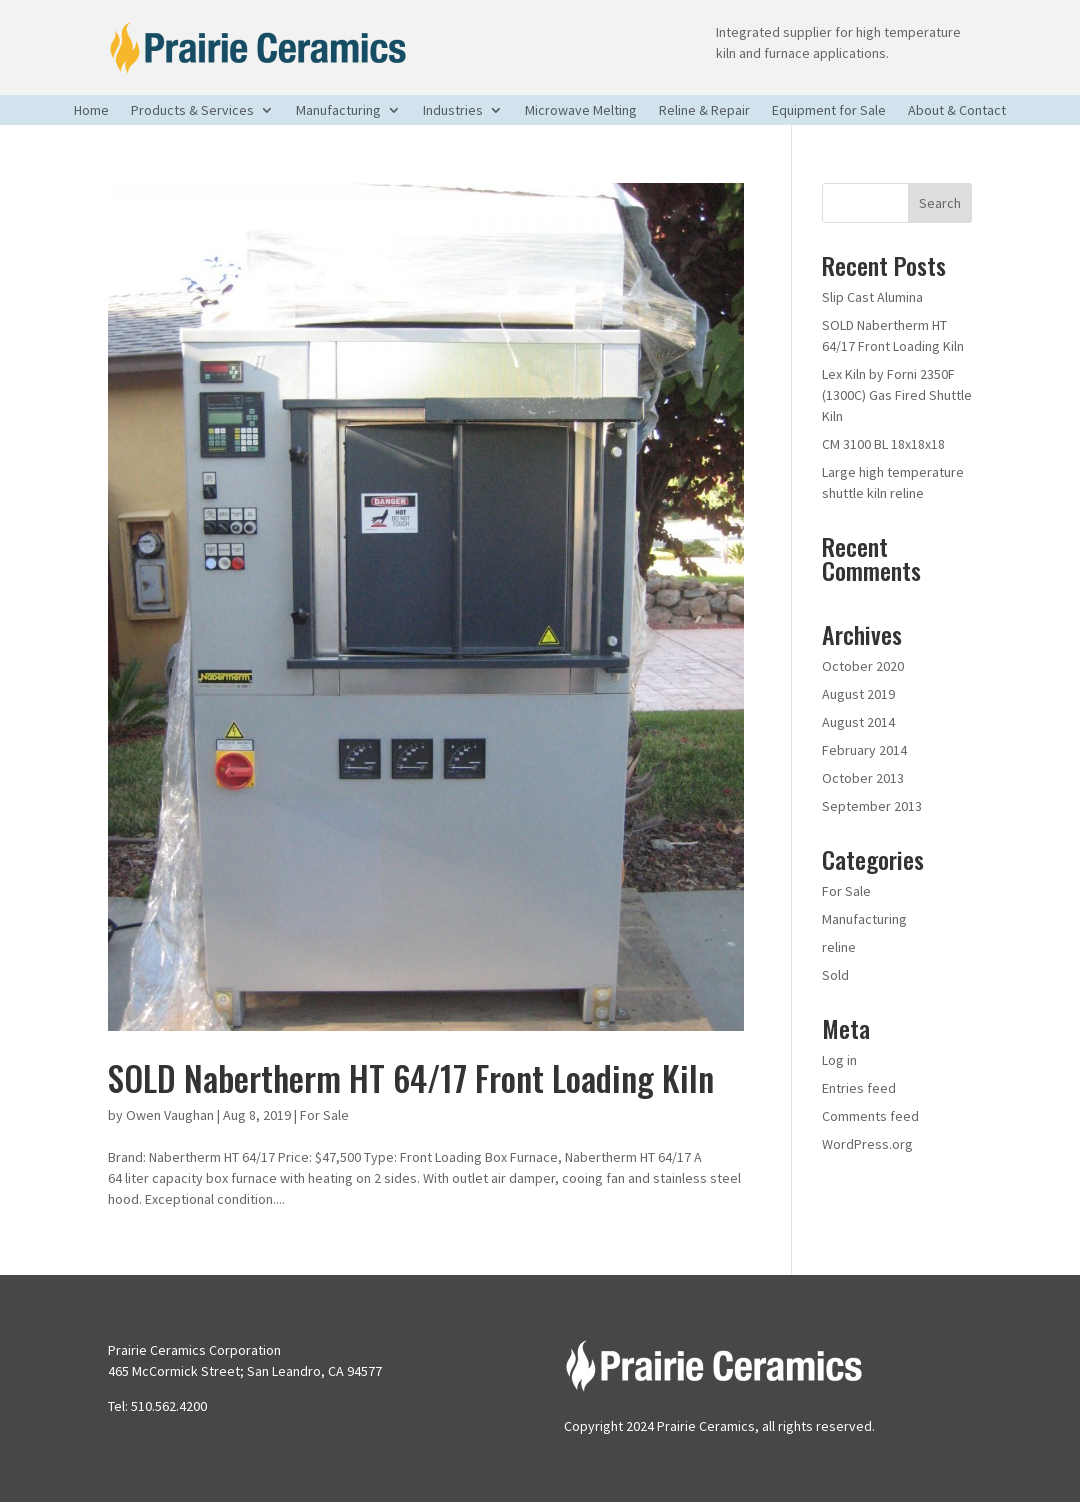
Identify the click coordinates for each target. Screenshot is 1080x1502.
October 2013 (863, 778)
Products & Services (192, 111)
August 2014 (858, 722)
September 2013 (872, 806)
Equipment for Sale (829, 111)
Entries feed (859, 1088)
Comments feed (870, 1116)
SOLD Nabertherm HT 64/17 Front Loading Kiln (411, 1077)
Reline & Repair (704, 111)
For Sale (324, 1115)
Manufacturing (338, 111)
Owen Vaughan (170, 1115)
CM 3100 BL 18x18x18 (883, 444)
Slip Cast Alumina (872, 297)
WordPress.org (867, 1144)
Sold (835, 975)
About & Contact (957, 111)
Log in (839, 1060)
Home (91, 111)
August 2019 (858, 694)
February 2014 (864, 750)
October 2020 (863, 666)
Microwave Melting (581, 111)
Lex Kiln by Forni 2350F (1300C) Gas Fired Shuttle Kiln (897, 395)
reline (839, 947)
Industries (453, 111)
